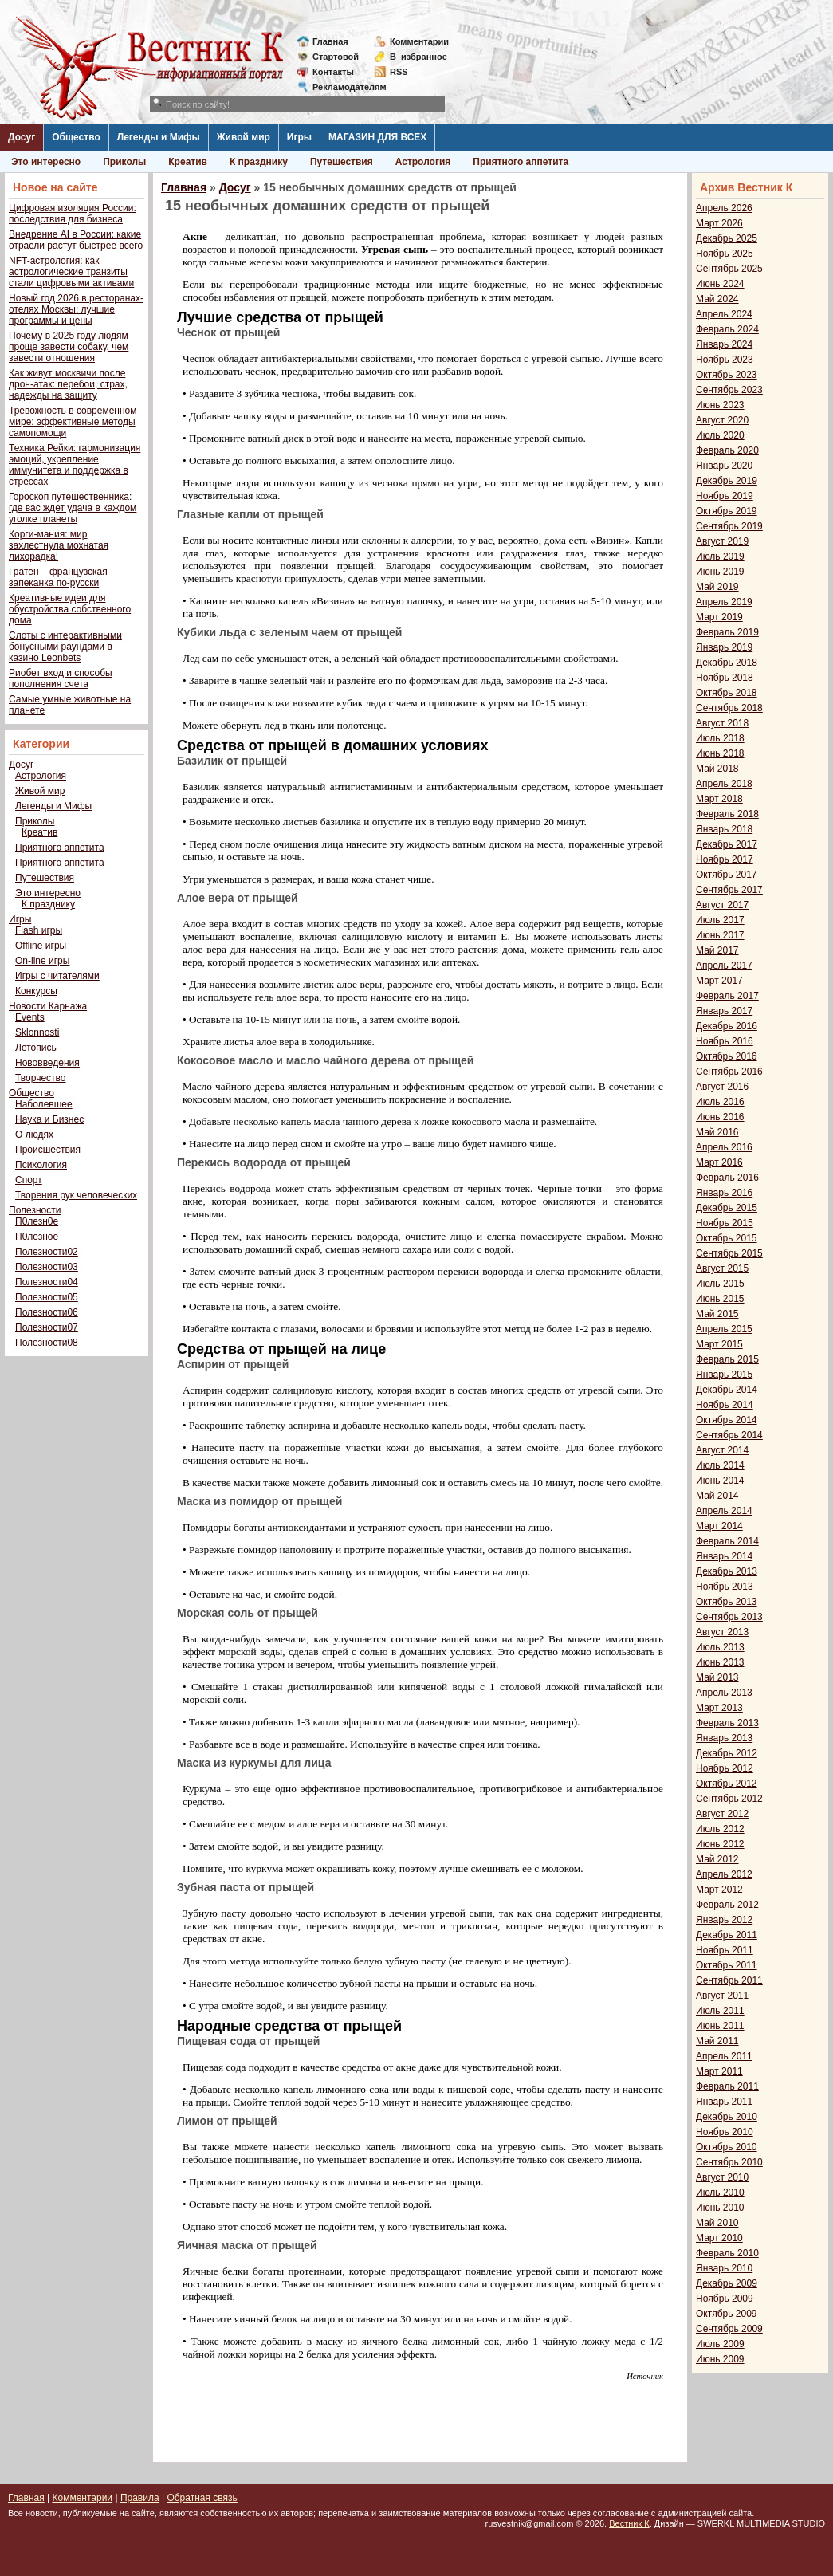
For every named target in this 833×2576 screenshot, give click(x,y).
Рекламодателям (343, 87)
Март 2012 (719, 1889)
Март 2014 (719, 1526)
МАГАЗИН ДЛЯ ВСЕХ (377, 137)
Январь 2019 (724, 647)
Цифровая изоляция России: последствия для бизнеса (72, 214)
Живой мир (243, 137)
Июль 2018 (720, 738)
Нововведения (47, 1062)
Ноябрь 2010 (724, 2131)
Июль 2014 (720, 1465)
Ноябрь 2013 (724, 1586)
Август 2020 (722, 420)
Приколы (124, 161)
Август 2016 (722, 1086)
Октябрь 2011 (726, 1965)
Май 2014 (717, 1495)
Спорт (28, 1180)
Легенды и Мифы (158, 137)
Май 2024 (717, 299)
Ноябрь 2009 (724, 2298)
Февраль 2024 (727, 329)
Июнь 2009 (720, 2359)
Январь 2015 (724, 1374)
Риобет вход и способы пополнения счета (60, 678)
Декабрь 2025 (726, 238)
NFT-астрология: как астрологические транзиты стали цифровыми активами (71, 272)
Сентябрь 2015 (729, 1253)
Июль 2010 (720, 2192)
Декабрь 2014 (726, 1389)
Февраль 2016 (727, 1177)
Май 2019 (717, 586)
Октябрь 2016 (726, 1056)
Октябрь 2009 (726, 2313)
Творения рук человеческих (76, 1195)
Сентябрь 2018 (729, 708)
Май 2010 (717, 2222)
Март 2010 (719, 2238)
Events (30, 1017)
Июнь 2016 (720, 1117)
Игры (299, 137)
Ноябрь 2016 (724, 1041)
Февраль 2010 (727, 2253)
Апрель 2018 (724, 783)
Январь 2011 (724, 2101)
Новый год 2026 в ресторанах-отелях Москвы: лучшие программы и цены (76, 309)
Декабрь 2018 (726, 662)
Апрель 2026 (724, 208)
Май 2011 (717, 2041)
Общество (76, 137)
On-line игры (42, 960)
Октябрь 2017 (726, 874)
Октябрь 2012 (726, 1783)
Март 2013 (719, 1707)
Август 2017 (722, 904)
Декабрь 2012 (726, 1753)
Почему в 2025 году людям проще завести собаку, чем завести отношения (68, 347)
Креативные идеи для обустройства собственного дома (70, 609)
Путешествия (341, 161)
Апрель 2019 (724, 602)
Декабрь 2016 (726, 1026)
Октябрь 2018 (726, 692)
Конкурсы (36, 991)
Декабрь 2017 (726, 844)
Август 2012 (722, 1813)
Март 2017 (719, 980)
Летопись (36, 1047)
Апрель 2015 (724, 1329)
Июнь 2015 (720, 1298)
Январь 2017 (724, 1011)
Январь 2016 (724, 1192)
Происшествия (48, 1149)
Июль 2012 (720, 1829)
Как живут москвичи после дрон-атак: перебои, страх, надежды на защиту (68, 384)
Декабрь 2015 (726, 1207)
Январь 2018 (724, 829)
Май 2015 (717, 1313)
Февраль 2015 (727, 1359)
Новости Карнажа (48, 1006)
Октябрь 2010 (726, 2147)
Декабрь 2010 (726, 2116)
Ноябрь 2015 (724, 1223)
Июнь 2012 (720, 1844)
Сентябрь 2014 (729, 1435)
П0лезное (36, 1236)
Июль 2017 (720, 920)
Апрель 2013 (724, 1692)
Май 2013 (717, 1677)
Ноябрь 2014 (724, 1404)
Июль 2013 (720, 1647)
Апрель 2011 (724, 2056)
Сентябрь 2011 (729, 1980)
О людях (34, 1134)
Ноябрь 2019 (724, 495)
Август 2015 (722, 1268)
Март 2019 (719, 617)
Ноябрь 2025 (724, 253)
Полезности (35, 1210)
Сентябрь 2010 (729, 2162)
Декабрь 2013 (726, 1571)
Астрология (423, 161)
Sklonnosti (37, 1032)
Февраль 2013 (727, 1722)
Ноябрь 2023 (724, 359)
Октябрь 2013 (726, 1601)
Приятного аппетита (520, 161)
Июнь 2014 (720, 1480)
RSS (399, 72)
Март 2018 (719, 798)
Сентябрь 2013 (729, 1616)
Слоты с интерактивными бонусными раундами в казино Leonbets (65, 646)
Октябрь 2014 (726, 1420)
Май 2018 (717, 768)
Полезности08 (46, 1342)
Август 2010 (722, 2177)
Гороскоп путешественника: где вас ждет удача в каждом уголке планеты (72, 508)
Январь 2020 (724, 465)
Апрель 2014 (724, 1510)
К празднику (259, 161)
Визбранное (418, 56)
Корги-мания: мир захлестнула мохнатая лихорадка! (58, 545)
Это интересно (46, 161)
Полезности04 (46, 1282)
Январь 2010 (724, 2268)
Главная (330, 41)
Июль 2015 (720, 1283)
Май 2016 (717, 1132)
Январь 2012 (724, 1919)
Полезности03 (46, 1266)
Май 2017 (717, 950)
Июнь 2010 (720, 2207)
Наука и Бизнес (49, 1119)
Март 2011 (719, 2071)
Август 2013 (722, 1632)
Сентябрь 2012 (729, 1798)
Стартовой (335, 56)
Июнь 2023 (720, 405)
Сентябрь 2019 (729, 526)
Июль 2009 (720, 2344)
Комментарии (419, 41)
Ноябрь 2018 (724, 677)
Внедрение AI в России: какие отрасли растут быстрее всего (76, 240)
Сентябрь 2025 (729, 268)
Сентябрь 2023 (729, 389)
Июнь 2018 (720, 753)
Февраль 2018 (727, 814)
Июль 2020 (720, 435)
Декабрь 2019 (726, 480)
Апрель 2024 (724, 314)
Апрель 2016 (724, 1147)
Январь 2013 (724, 1738)
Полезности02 (46, 1251)
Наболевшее (44, 1104)
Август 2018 (722, 723)
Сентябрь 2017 (729, 889)
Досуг (21, 137)
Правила (139, 2497)
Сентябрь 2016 (729, 1071)
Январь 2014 (724, 1556)
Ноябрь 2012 (724, 1768)
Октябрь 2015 (726, 1238)
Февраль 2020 (727, 450)
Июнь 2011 (720, 2025)
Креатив (187, 161)
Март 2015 (719, 1344)
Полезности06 (46, 1312)
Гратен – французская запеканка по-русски (58, 577)
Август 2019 (722, 541)
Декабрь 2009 (726, 2283)
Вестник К (629, 2523)
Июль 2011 (720, 2010)
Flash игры (38, 930)
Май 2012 (717, 1859)
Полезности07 (46, 1327)
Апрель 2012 (724, 1874)
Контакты (333, 72)
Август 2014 (722, 1450)
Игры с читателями (57, 975)
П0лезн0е (36, 1221)
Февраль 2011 (727, 2086)
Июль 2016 (720, 1101)
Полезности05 (46, 1297)
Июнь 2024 (720, 283)
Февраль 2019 (727, 632)
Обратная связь (202, 2497)
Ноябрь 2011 (724, 1950)
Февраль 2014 (727, 1541)
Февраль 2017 (727, 995)
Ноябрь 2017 (724, 859)
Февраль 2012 (727, 1904)
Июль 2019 (720, 556)
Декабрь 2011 (726, 1935)
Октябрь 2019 (726, 511)
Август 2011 (722, 1995)
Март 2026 (719, 223)
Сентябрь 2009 (729, 2328)
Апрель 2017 (724, 965)
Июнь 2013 (720, 1662)
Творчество (40, 1077)
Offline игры (40, 945)
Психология (41, 1164)
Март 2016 (719, 1162)
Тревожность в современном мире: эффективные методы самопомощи (73, 422)
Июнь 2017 (720, 935)
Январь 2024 (724, 344)
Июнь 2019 (720, 571)
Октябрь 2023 (726, 374)
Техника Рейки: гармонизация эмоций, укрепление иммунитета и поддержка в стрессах (74, 464)
